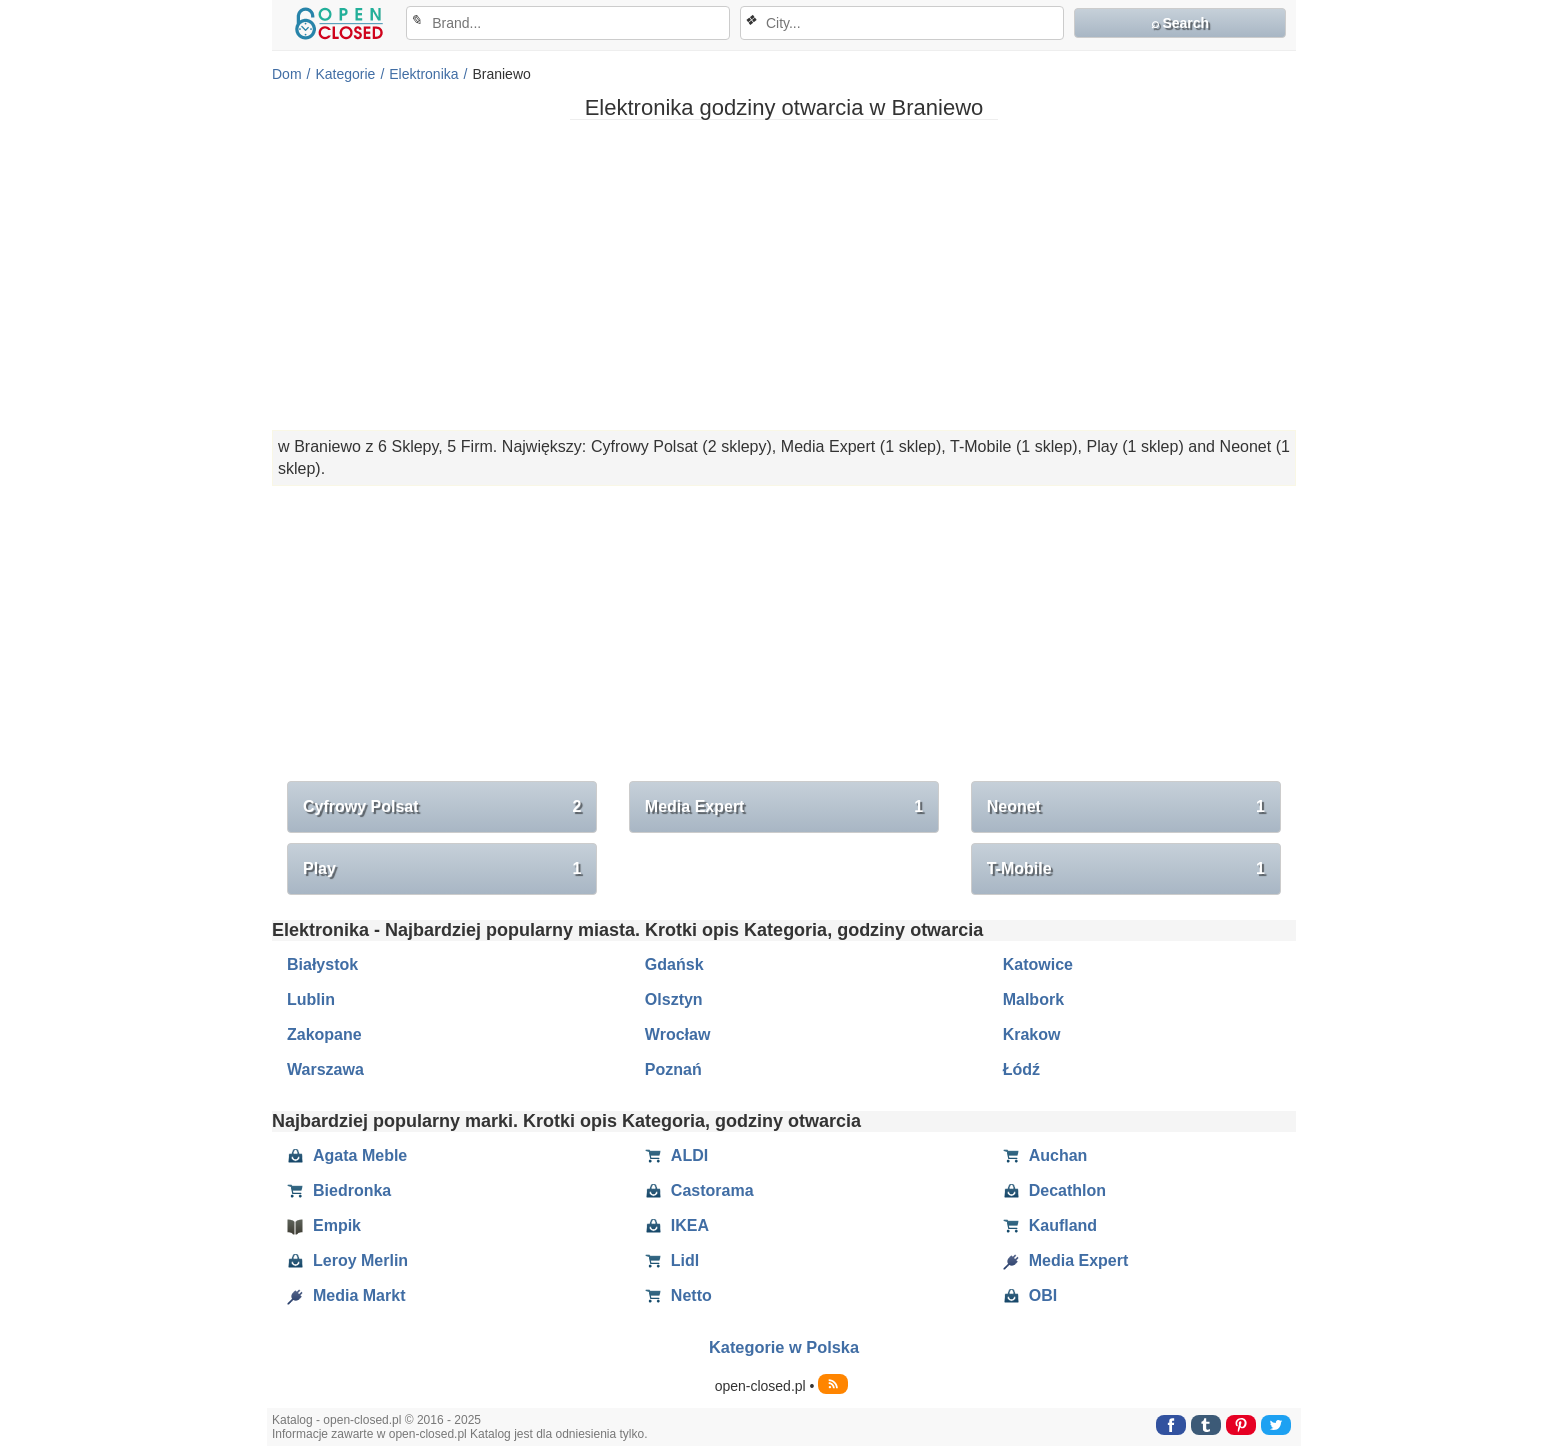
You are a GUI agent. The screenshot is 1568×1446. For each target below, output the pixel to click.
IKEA (677, 1226)
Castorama (699, 1191)
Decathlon (1054, 1191)
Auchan (1045, 1156)
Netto (678, 1296)
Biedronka (339, 1191)
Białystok (322, 964)
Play (442, 869)
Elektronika (423, 74)
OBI (1030, 1296)
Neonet (1126, 807)
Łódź (1021, 1069)
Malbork (1033, 999)
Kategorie (345, 74)
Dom (287, 74)
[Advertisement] (784, 275)
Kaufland (1050, 1226)
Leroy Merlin (347, 1261)
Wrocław (678, 1034)
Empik (324, 1226)
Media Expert (784, 807)
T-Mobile (1126, 869)
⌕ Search (1180, 23)
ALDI (676, 1156)
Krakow (1032, 1034)
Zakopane (324, 1034)
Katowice (1038, 964)
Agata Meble (347, 1156)
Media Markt (346, 1296)
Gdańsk (674, 964)
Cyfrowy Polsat (442, 807)
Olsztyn (674, 999)
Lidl (672, 1261)
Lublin (311, 999)
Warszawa (325, 1069)
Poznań (673, 1069)
